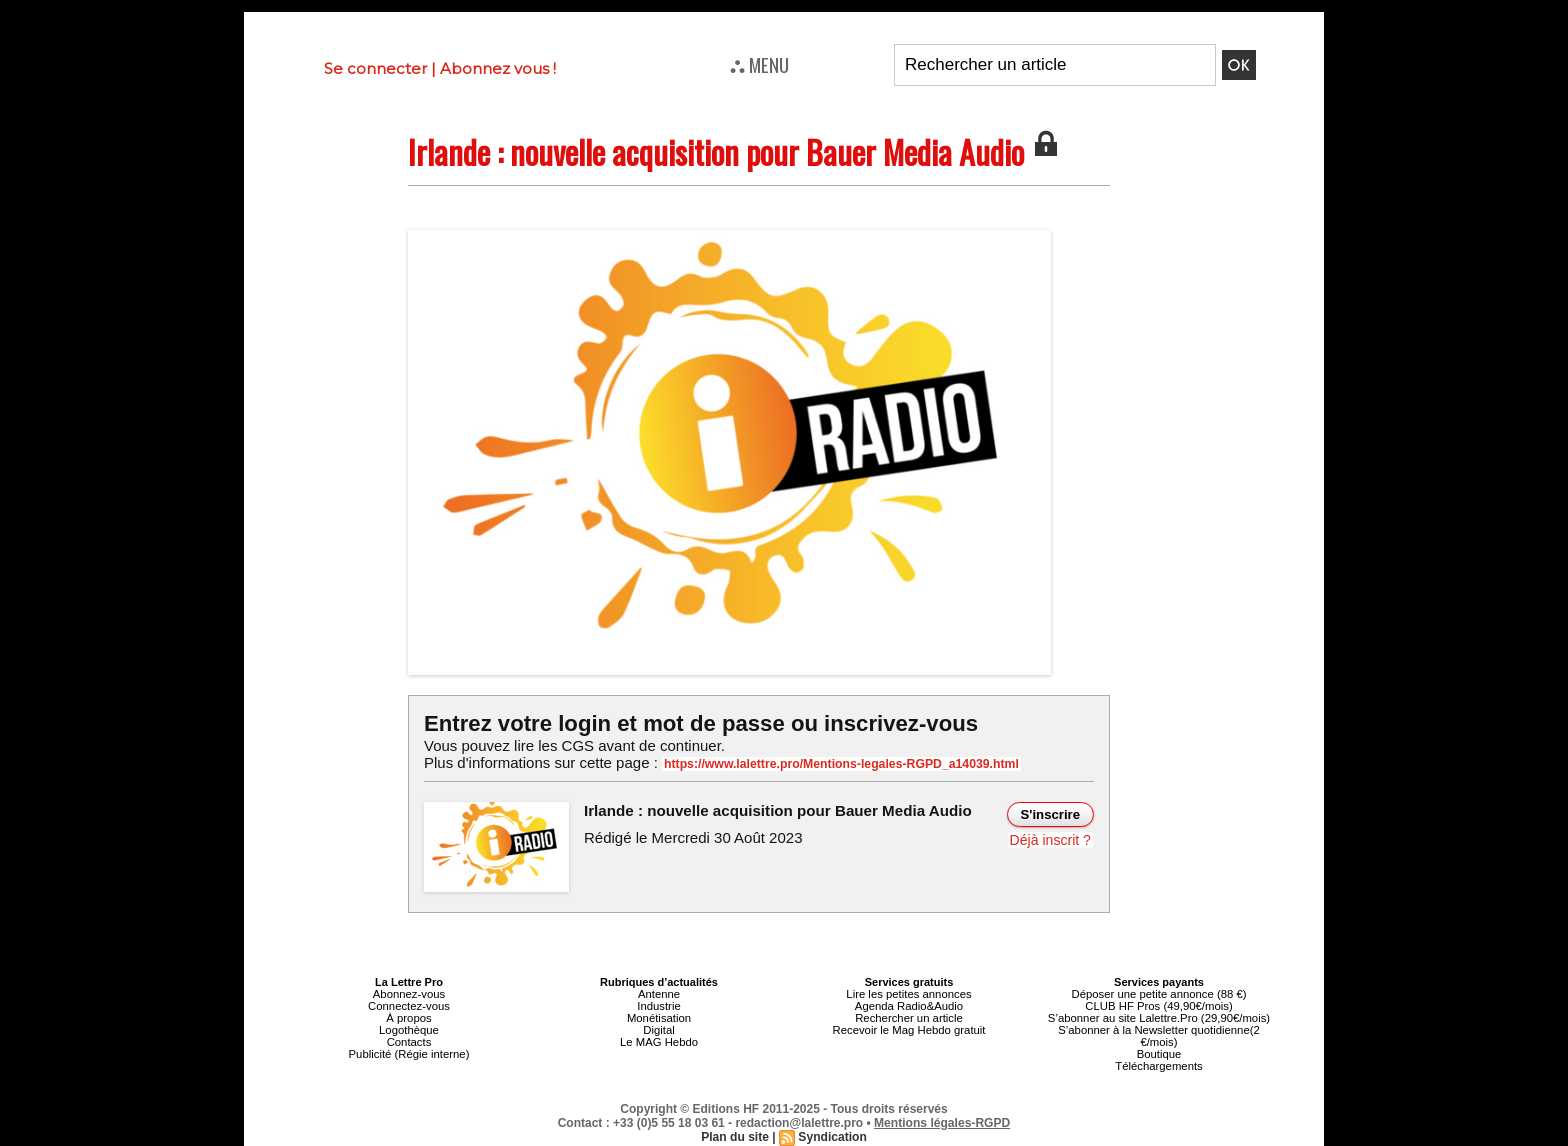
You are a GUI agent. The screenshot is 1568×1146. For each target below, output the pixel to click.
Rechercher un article (909, 1018)
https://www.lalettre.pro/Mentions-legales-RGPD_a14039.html (838, 764)
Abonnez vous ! (498, 68)
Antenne (659, 994)
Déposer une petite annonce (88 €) (1159, 994)
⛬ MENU (759, 64)
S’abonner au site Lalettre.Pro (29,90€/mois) (1159, 1018)
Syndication (832, 1137)
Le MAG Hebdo (659, 1042)
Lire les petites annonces (909, 994)
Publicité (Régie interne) (408, 1054)
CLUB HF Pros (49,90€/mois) (1158, 1006)
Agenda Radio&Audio (908, 1006)
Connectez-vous (409, 1006)
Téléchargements (1159, 1066)
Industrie (659, 1006)
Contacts (408, 1042)
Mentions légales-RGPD (942, 1123)
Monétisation (659, 1018)
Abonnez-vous (409, 994)
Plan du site (735, 1137)
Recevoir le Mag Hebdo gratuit (909, 1030)
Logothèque (409, 1030)
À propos (409, 1018)
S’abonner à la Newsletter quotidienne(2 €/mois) (1159, 1036)
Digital (659, 1030)
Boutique (1158, 1054)
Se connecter (375, 68)
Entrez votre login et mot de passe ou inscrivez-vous (699, 723)
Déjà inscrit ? (1050, 840)
